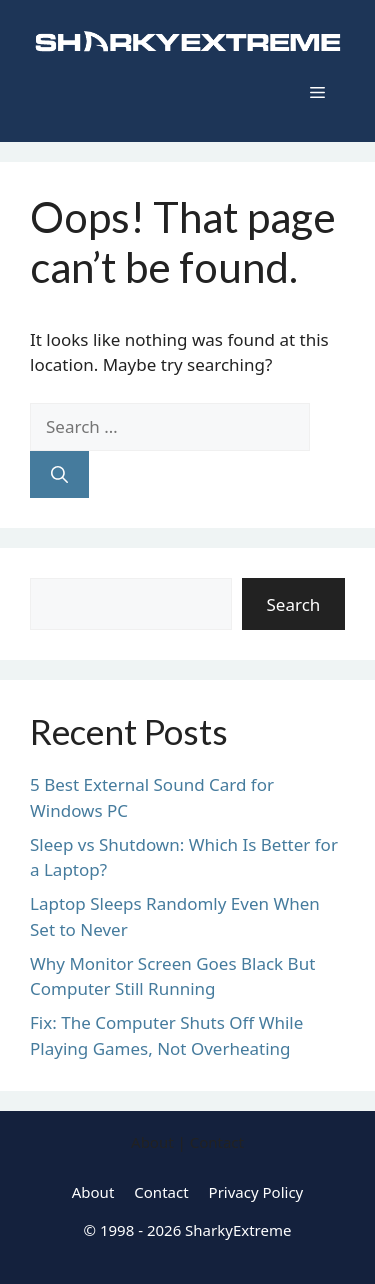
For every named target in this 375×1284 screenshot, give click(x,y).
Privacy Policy (256, 1192)
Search (294, 604)
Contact (161, 1192)
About (93, 1192)
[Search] (59, 475)
